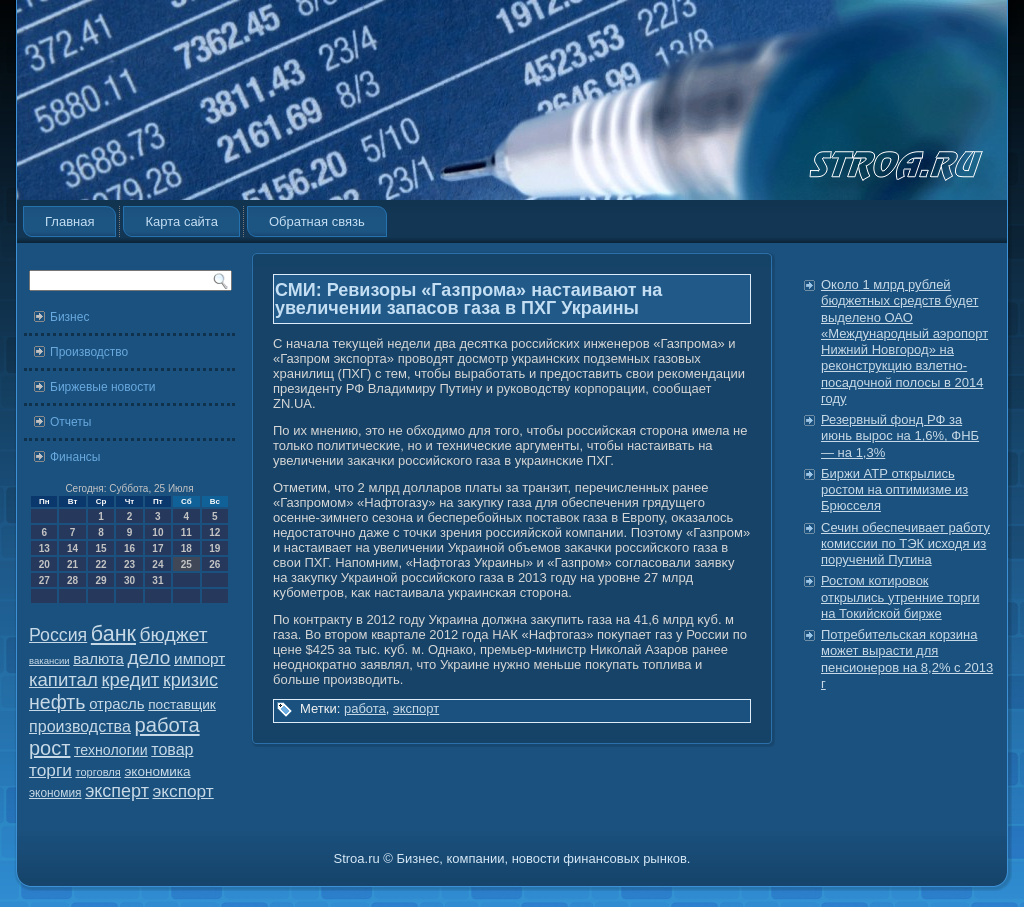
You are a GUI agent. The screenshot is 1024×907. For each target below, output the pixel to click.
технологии (111, 750)
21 (72, 564)
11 (186, 532)
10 (157, 532)
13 (44, 548)
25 (186, 564)
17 (157, 548)
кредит (130, 679)
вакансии (49, 660)
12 (214, 532)
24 (157, 564)
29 (100, 580)
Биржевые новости (102, 387)
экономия (55, 793)
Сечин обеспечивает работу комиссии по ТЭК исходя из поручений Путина (905, 544)
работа (167, 725)
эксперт (117, 791)
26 (214, 564)
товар (172, 749)
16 (129, 548)
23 (129, 564)
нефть (57, 702)
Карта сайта (181, 221)
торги (50, 770)
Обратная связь (317, 221)
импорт (199, 658)
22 (100, 564)
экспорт (183, 791)
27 (44, 580)
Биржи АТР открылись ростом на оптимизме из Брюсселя (894, 490)
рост (49, 748)
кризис (190, 680)
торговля (97, 772)
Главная (69, 221)
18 (186, 548)
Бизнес (69, 317)
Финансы (75, 457)
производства (80, 726)
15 (100, 548)
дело (149, 657)
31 (157, 580)
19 (214, 548)
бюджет (174, 634)
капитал (63, 679)
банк (113, 634)
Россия (58, 635)
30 (129, 580)
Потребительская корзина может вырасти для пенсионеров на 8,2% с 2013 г (907, 659)
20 (44, 564)
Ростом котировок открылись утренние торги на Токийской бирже (900, 597)
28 (72, 580)
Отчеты (70, 422)
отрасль (116, 703)
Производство (89, 352)
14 (72, 548)
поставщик (182, 704)
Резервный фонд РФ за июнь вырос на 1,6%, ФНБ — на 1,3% (900, 436)
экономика (157, 771)
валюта (98, 658)
